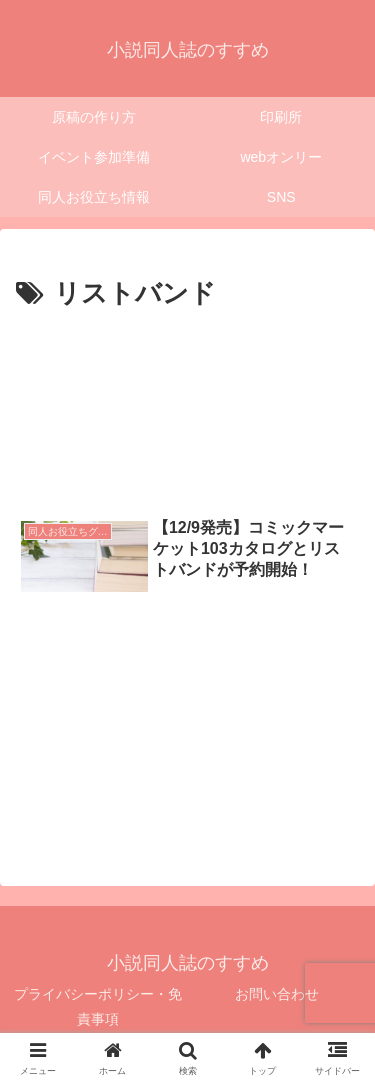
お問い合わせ (277, 994)
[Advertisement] (187, 405)
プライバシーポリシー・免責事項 (98, 1006)
